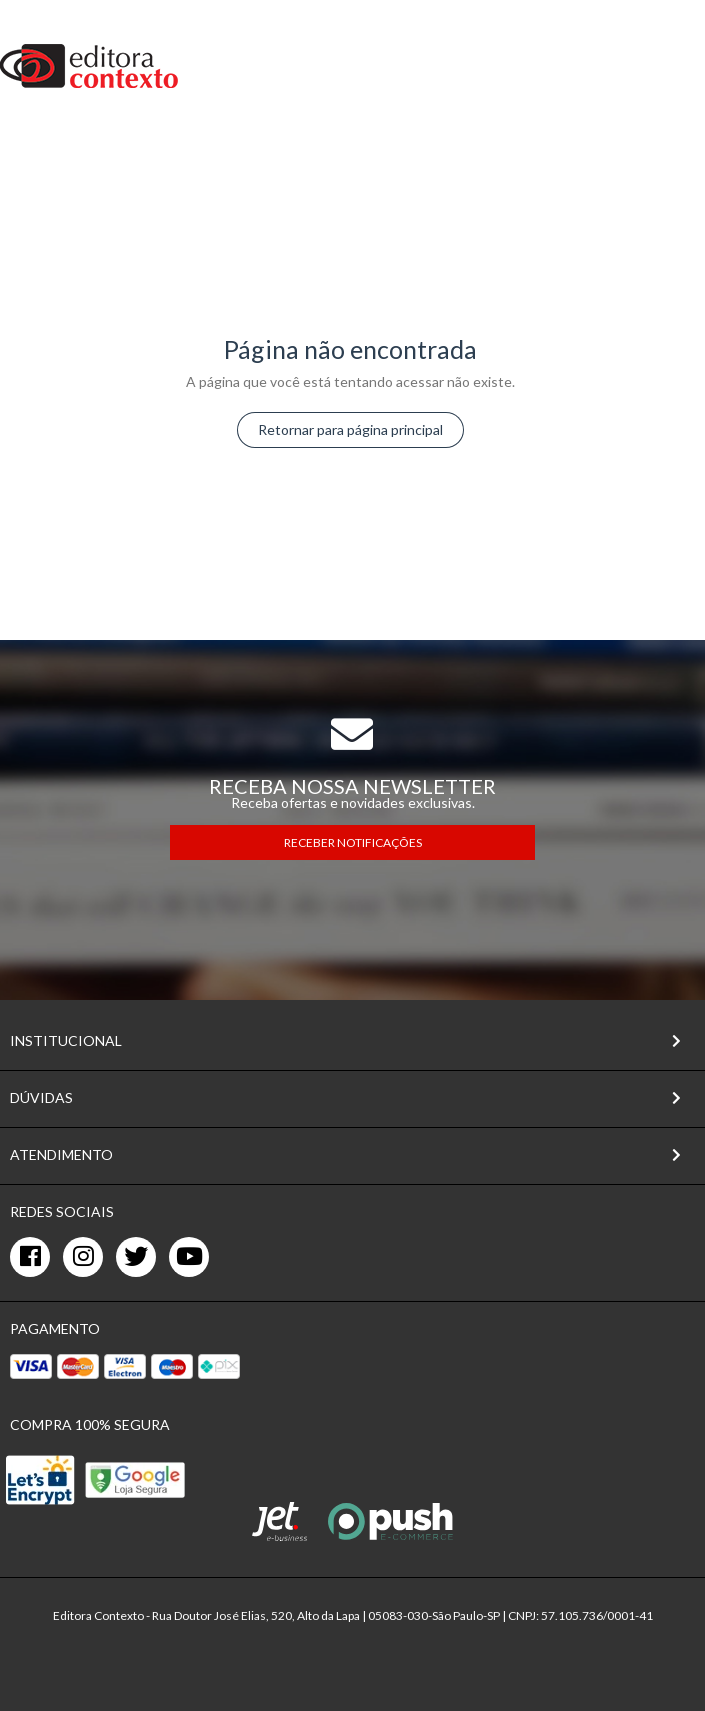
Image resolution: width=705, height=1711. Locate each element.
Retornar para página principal (350, 429)
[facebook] (30, 1257)
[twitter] (136, 1257)
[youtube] (189, 1257)
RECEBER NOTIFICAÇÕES (353, 842)
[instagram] (83, 1257)
